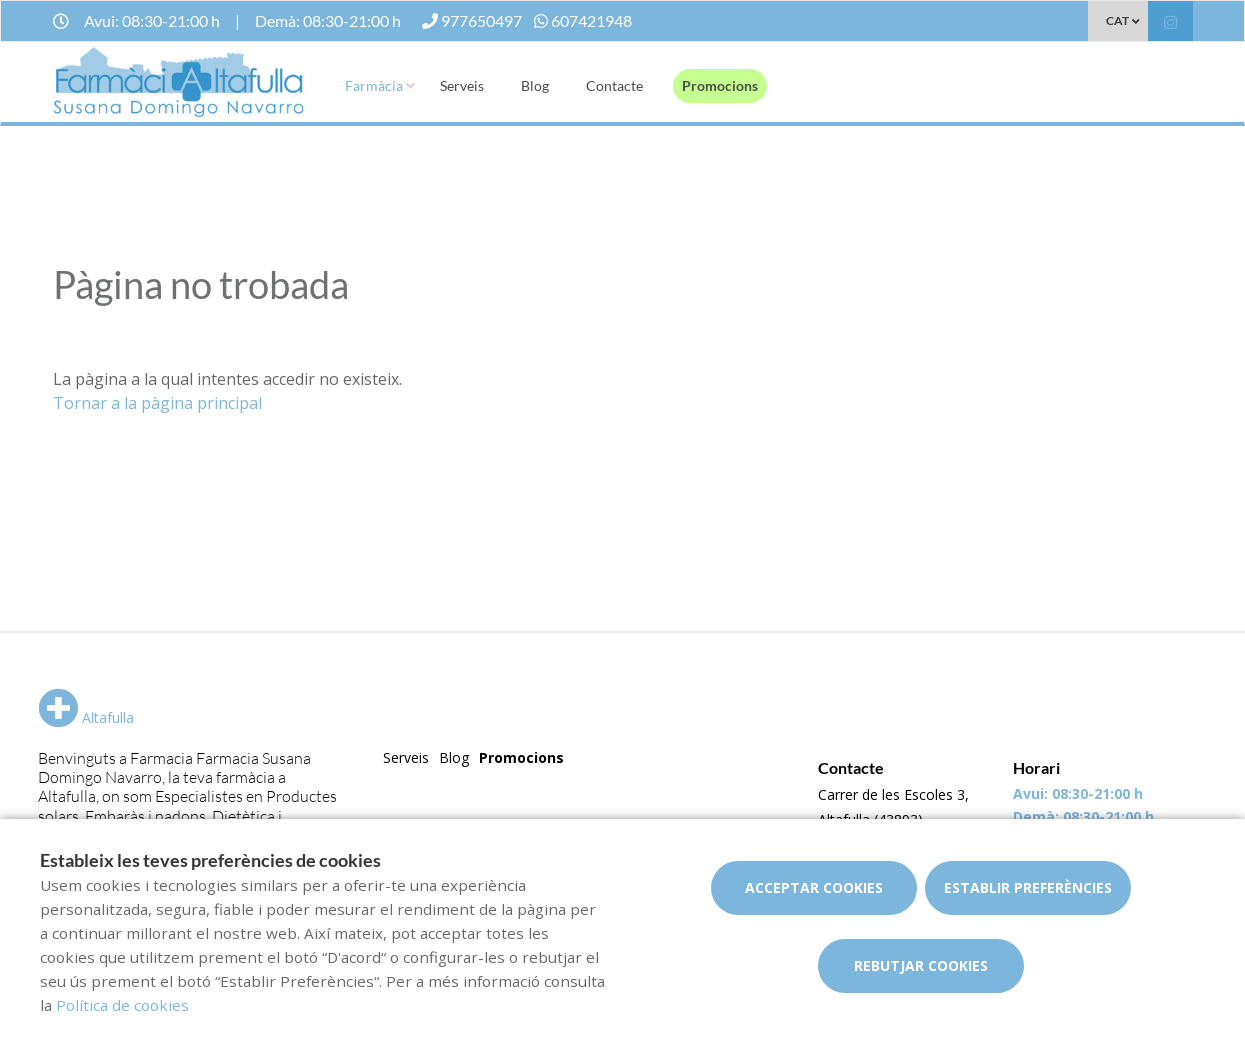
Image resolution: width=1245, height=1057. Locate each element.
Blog (535, 85)
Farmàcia (374, 85)
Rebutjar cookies (921, 965)
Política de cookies (122, 1005)
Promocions (720, 85)
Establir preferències (1028, 887)
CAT (1117, 20)
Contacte (614, 85)
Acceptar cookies (814, 887)
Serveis (462, 85)
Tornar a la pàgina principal (157, 403)
